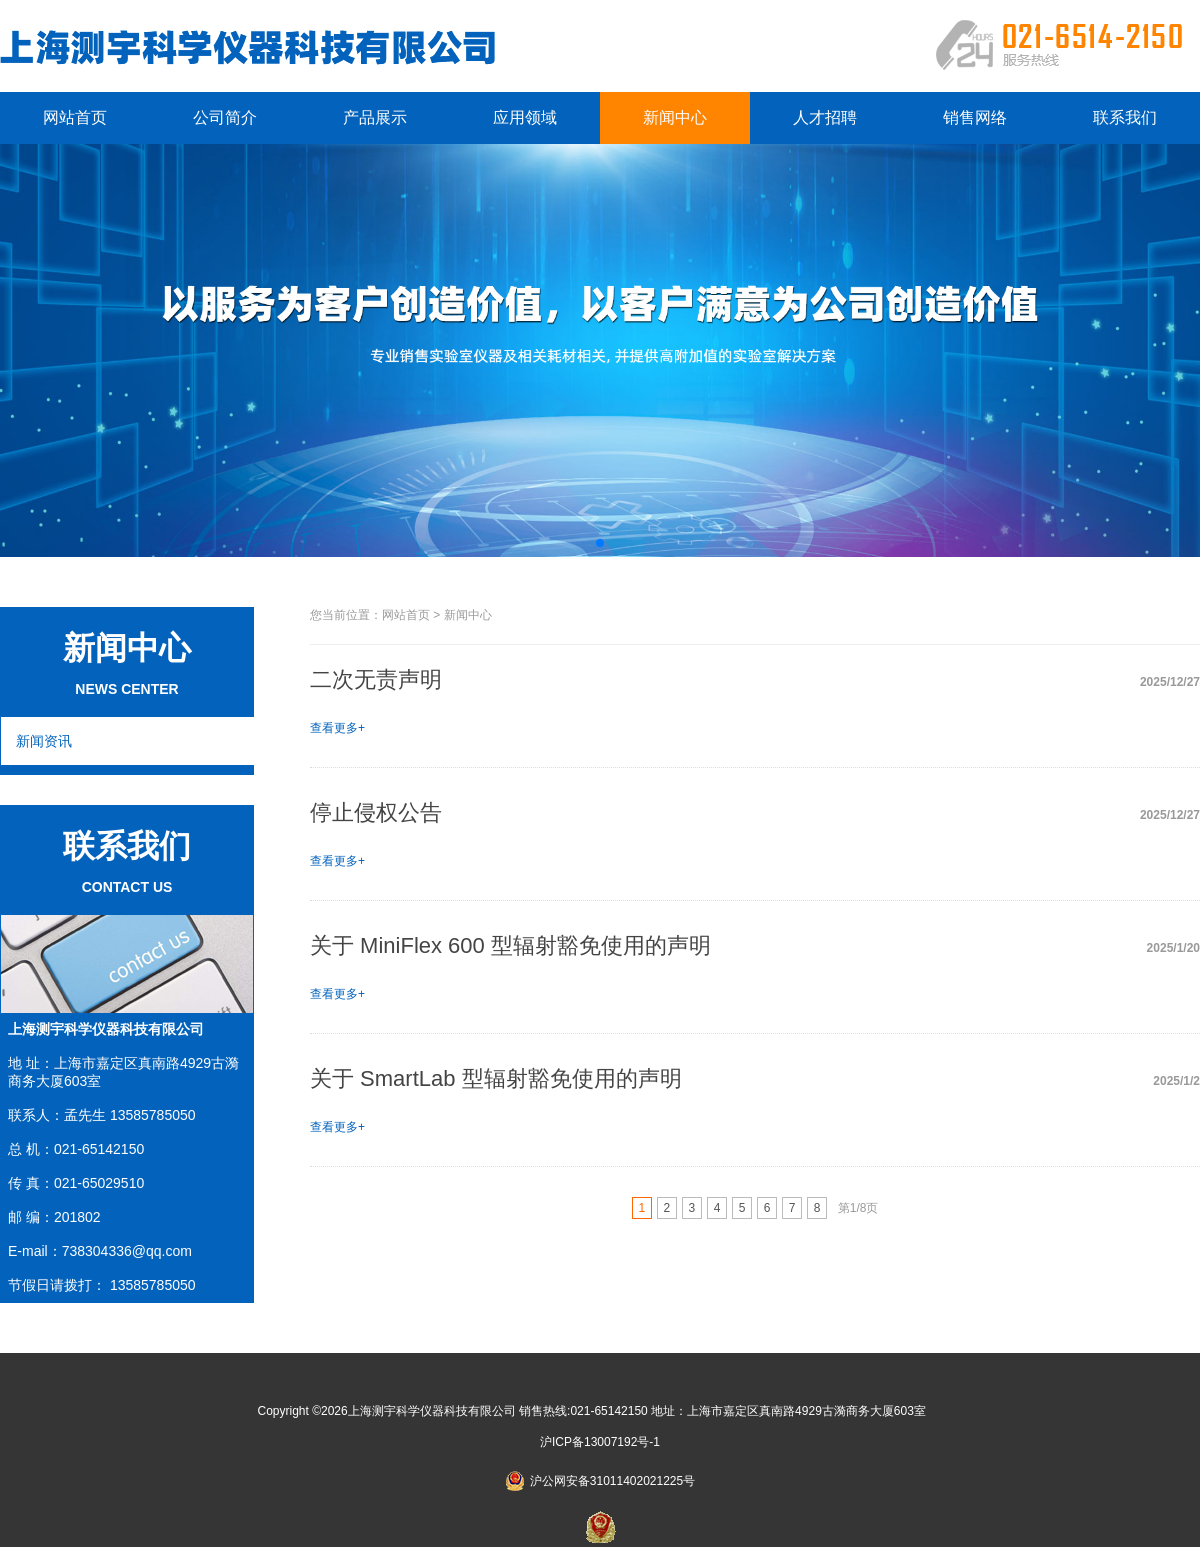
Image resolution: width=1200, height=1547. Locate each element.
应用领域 (525, 117)
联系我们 (1125, 117)
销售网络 (975, 117)
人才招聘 (825, 117)
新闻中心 (675, 117)
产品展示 (375, 117)
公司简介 (225, 117)
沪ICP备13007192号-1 (600, 1442)
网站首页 (75, 117)
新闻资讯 (44, 741)
